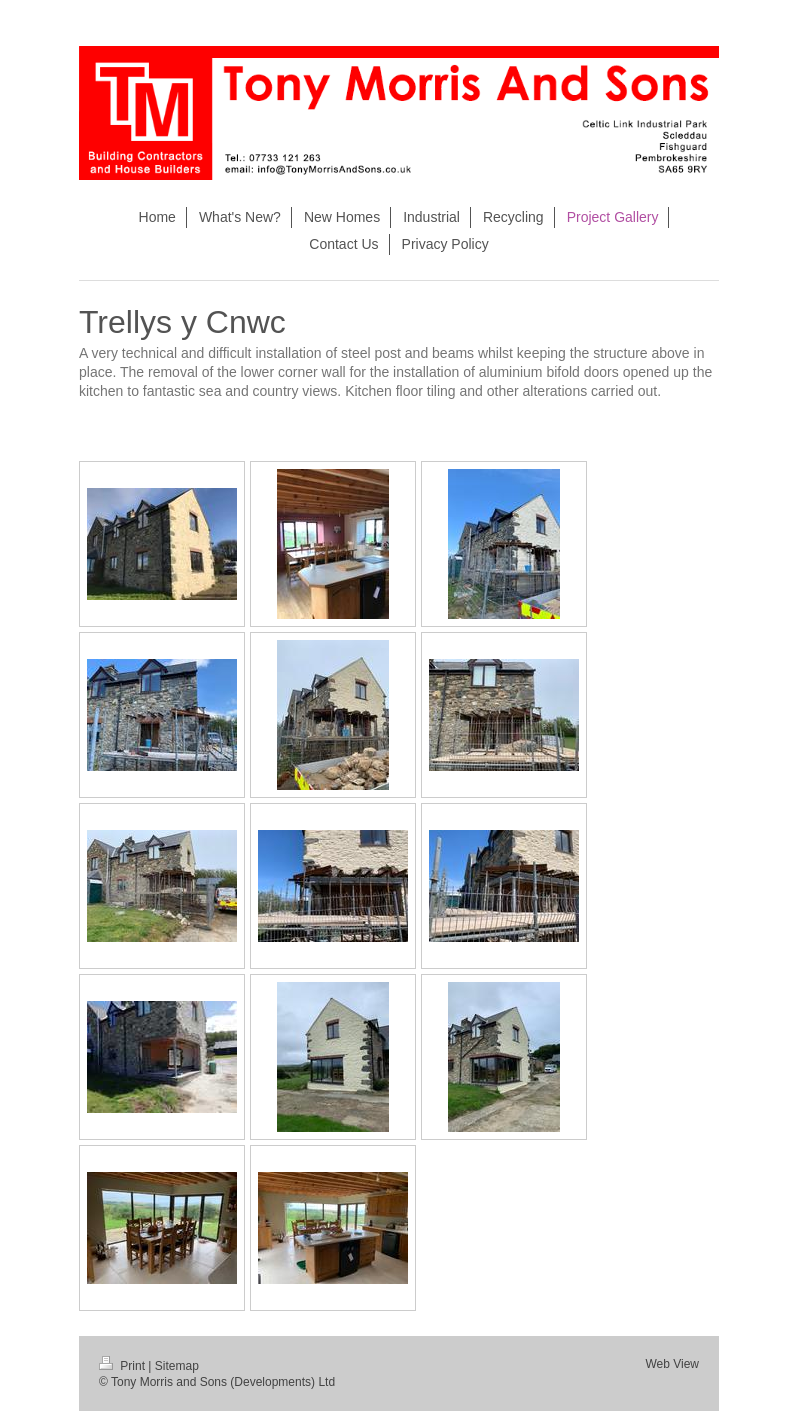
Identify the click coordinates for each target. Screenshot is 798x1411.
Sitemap (177, 1366)
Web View (672, 1364)
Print (123, 1366)
